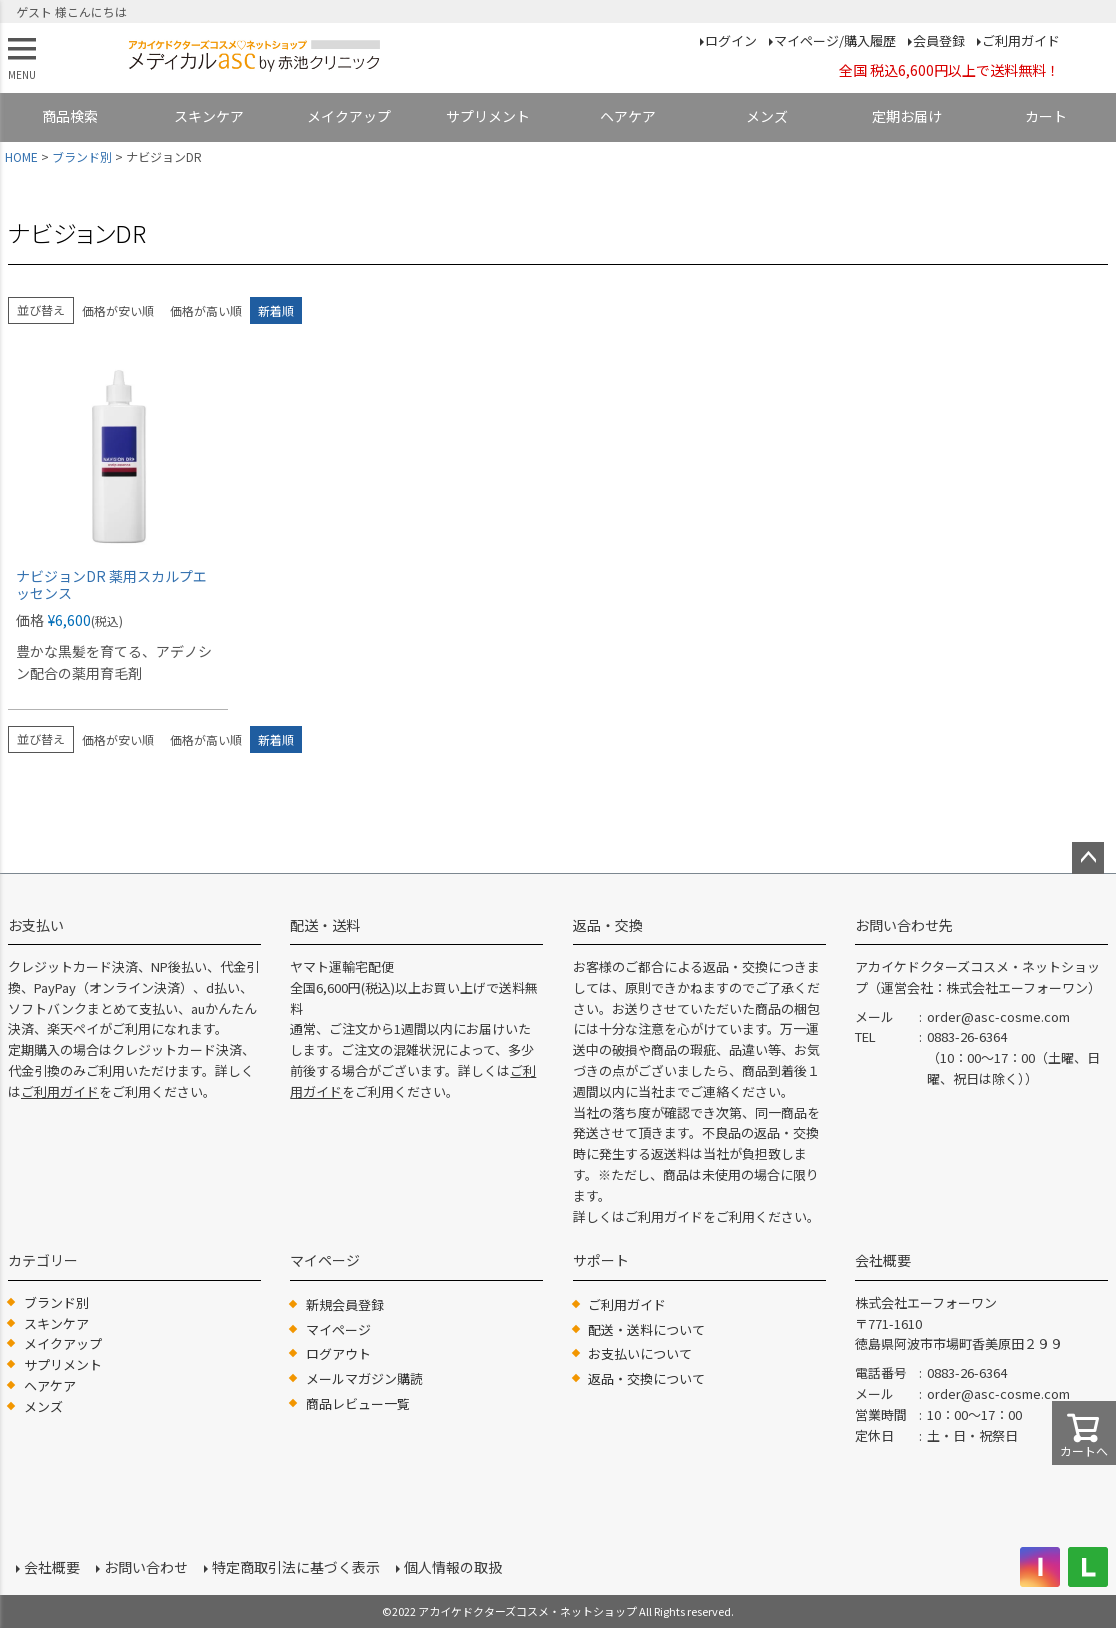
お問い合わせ (146, 1567)
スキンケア (209, 116)
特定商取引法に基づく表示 (296, 1567)
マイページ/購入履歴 (835, 40)
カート (1046, 116)
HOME (21, 156)
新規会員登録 (345, 1304)
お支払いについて (640, 1353)
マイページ (338, 1329)
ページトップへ (1088, 858)
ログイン (731, 40)
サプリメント (488, 116)
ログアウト (338, 1353)
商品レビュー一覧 (358, 1403)
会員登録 (939, 40)
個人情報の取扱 (453, 1567)
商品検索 (70, 116)
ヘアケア (628, 116)
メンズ (767, 116)
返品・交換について (646, 1378)
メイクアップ (349, 116)
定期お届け (907, 116)
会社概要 (52, 1567)
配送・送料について (646, 1329)
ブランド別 (82, 156)
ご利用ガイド (1021, 40)
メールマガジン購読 (364, 1378)
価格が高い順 (206, 310)
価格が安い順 (118, 310)
